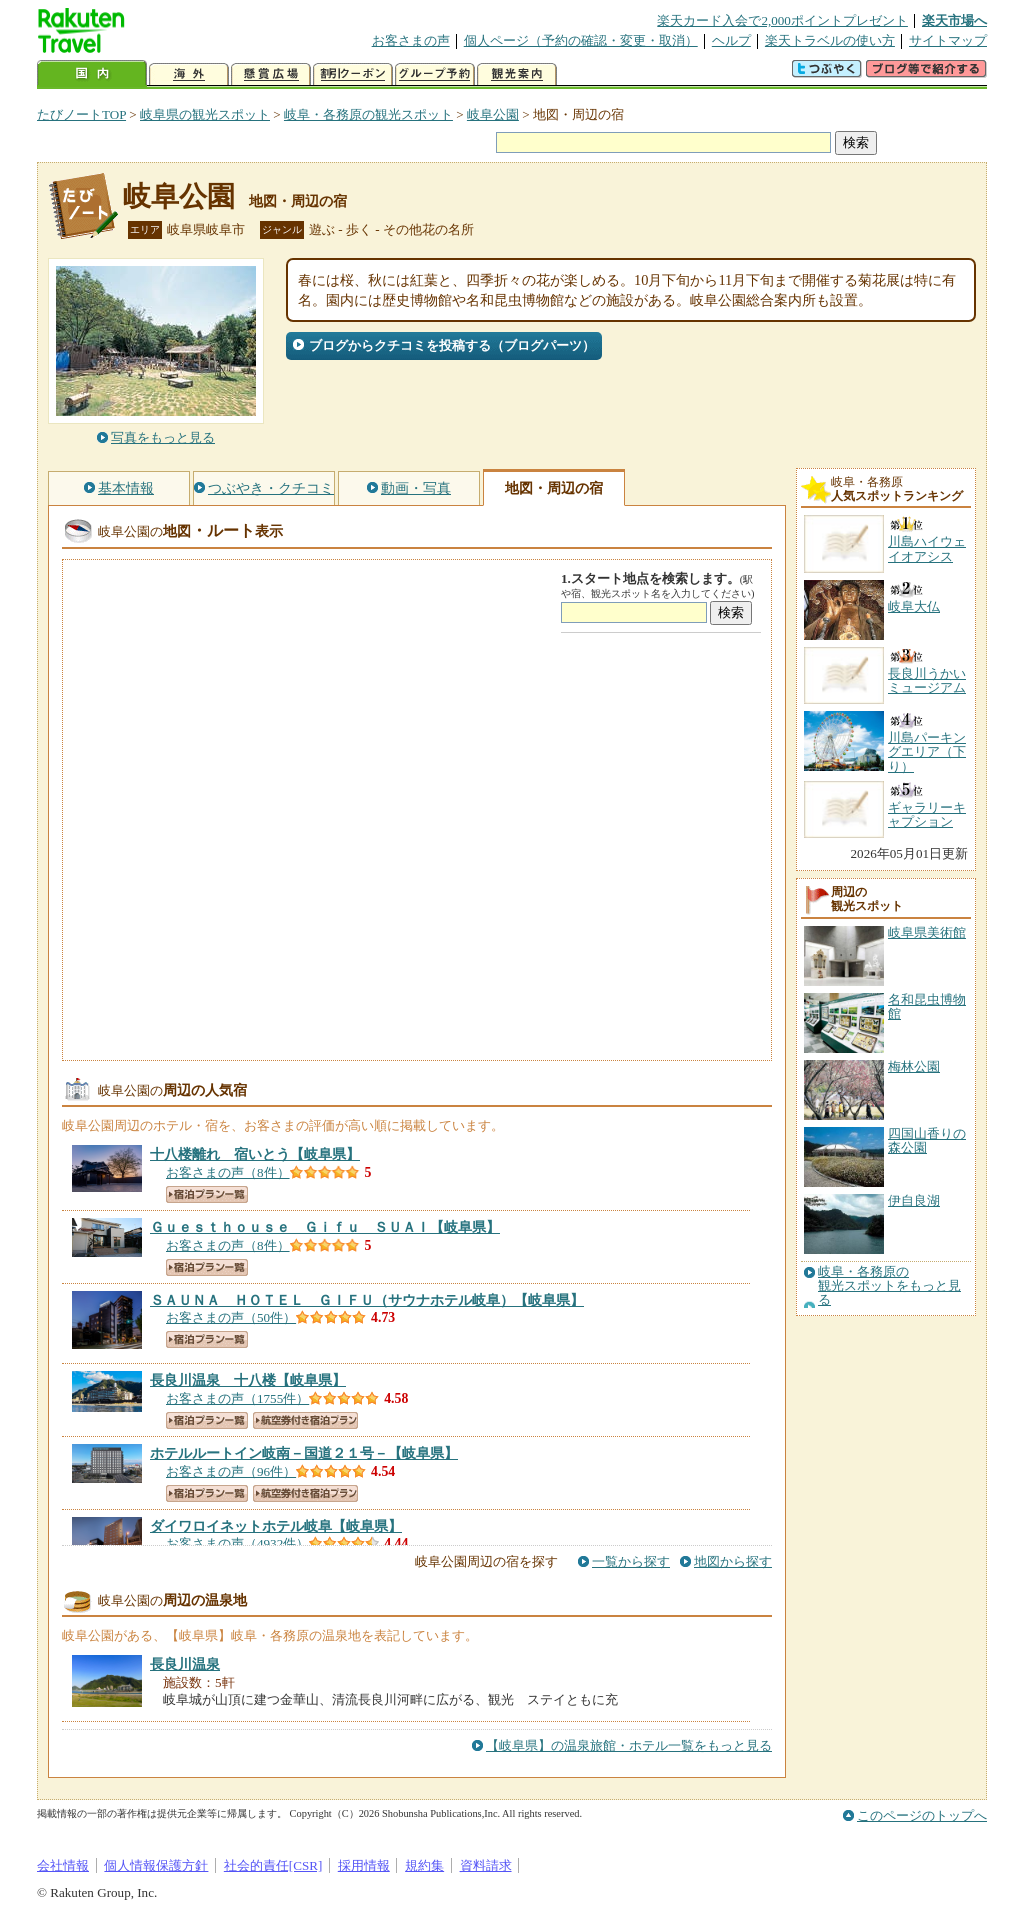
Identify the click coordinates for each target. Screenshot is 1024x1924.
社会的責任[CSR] (273, 1865)
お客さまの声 (411, 40)
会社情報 (63, 1865)
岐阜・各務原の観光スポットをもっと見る (889, 1286)
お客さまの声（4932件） (237, 1543)
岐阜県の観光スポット (205, 114)
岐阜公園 (493, 114)
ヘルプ (731, 40)
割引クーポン (353, 74)
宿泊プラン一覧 (207, 1194)
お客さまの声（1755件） (237, 1398)
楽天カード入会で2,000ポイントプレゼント (782, 20)
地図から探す (733, 1561)
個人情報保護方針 (156, 1865)
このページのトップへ (922, 1815)
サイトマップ (948, 40)
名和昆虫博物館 (927, 1006)
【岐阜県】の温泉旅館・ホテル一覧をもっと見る (629, 1745)
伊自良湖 (914, 1200)
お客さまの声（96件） (231, 1471)
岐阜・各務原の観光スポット (368, 114)
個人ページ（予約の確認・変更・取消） (581, 40)
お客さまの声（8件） (228, 1172)
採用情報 (364, 1865)
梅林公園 (914, 1066)
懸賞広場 (271, 74)
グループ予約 (435, 74)
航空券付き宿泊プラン (305, 1420)
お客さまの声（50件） (231, 1317)
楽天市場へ (954, 20)
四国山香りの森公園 (927, 1140)
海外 (189, 74)
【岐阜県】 (255, 1154)
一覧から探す (631, 1561)
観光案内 (517, 74)
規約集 (424, 1865)
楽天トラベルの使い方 (830, 40)
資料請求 (486, 1865)
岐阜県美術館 (927, 932)
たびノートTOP (81, 114)
